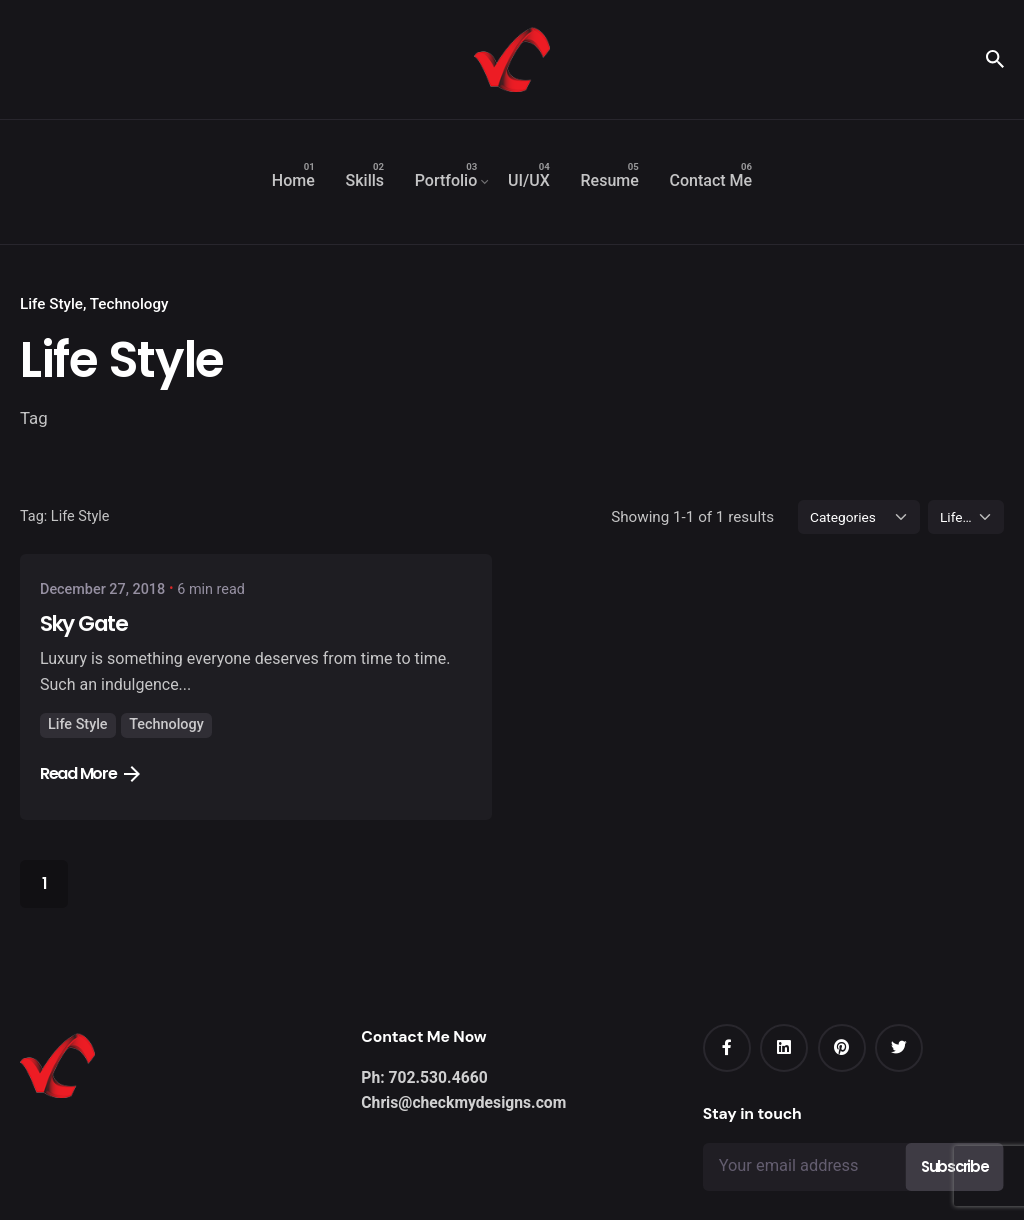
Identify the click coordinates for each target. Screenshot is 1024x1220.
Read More (90, 773)
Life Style (51, 304)
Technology (129, 304)
